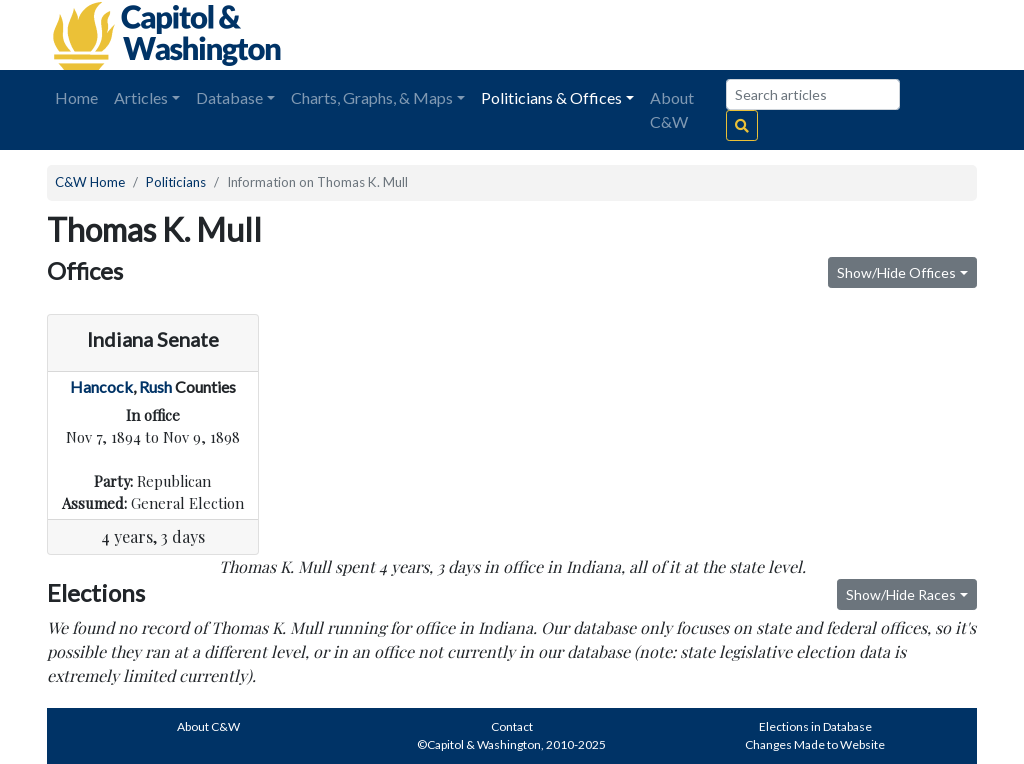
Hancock (101, 386)
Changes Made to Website (815, 744)
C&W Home (90, 182)
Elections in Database (815, 726)
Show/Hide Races (901, 594)
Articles (141, 97)
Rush (155, 386)
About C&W (672, 109)
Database (229, 97)
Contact (512, 726)
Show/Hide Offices (896, 272)
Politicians (176, 182)
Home (76, 97)
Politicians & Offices (551, 97)
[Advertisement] (753, 35)
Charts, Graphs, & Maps (372, 97)
